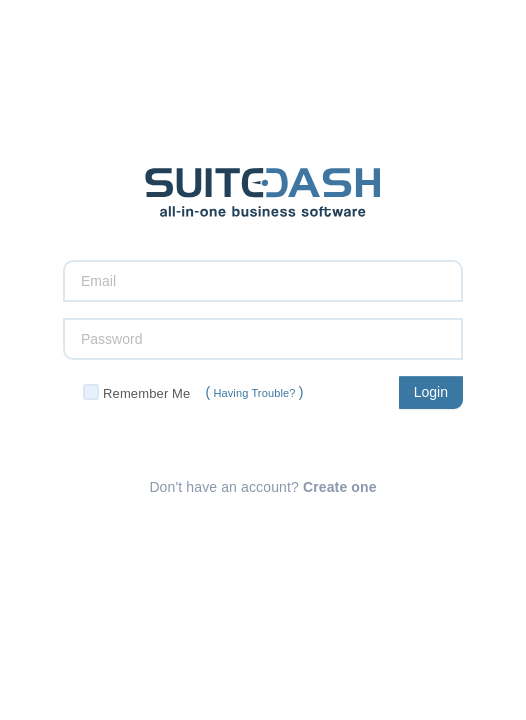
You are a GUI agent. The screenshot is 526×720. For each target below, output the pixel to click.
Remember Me (146, 393)
